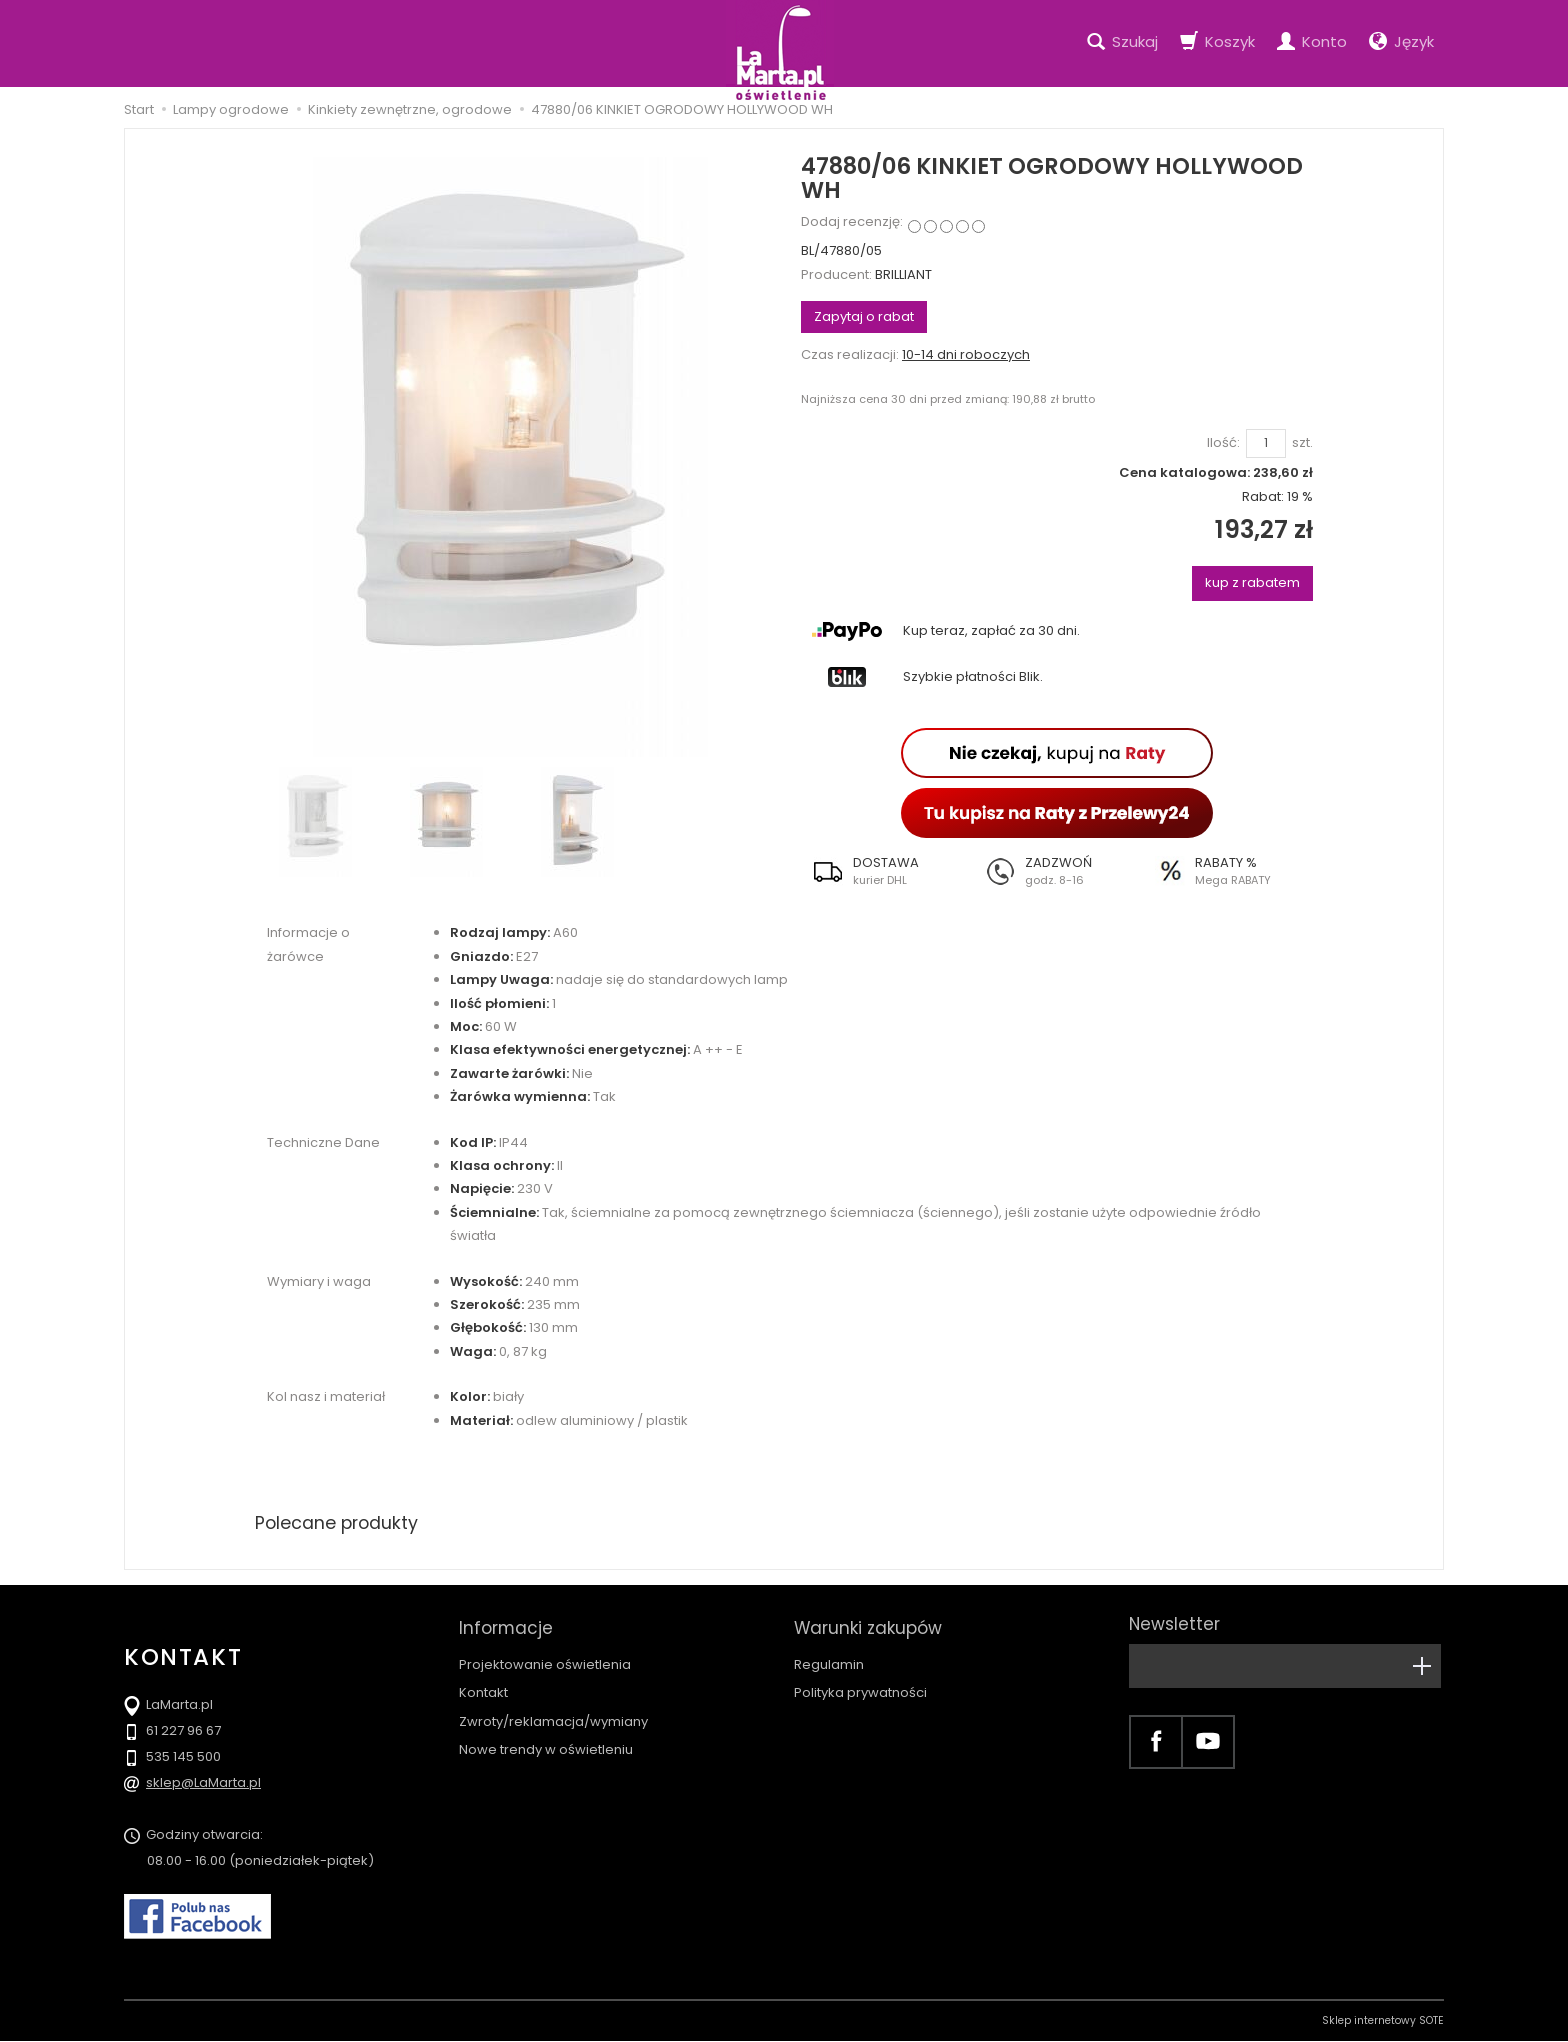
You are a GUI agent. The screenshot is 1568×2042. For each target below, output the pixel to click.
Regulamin (829, 1657)
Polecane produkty (339, 1522)
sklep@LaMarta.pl (203, 1783)
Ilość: (1223, 443)
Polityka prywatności (860, 1686)
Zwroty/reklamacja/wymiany (553, 1714)
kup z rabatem (1252, 582)
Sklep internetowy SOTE (1383, 2021)
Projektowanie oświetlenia (545, 1657)
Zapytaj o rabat (864, 316)
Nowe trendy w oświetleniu (546, 1742)
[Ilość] (1266, 443)
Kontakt (483, 1686)
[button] (886, 871)
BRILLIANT (903, 274)
